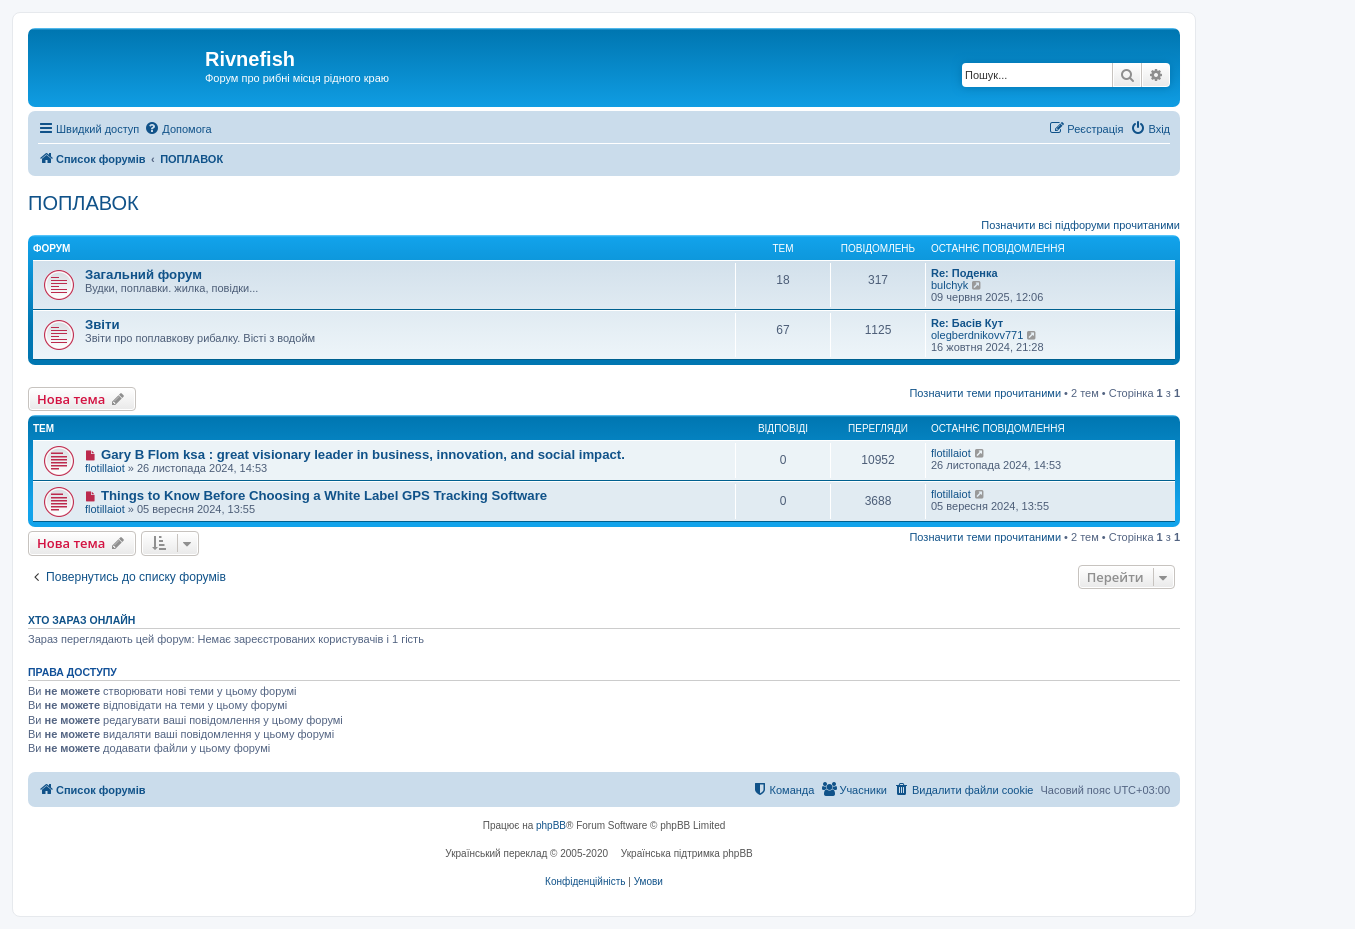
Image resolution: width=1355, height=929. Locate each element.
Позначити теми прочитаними (985, 393)
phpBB (551, 825)
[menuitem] (177, 129)
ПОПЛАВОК (83, 203)
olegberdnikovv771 (977, 335)
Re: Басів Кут (967, 323)
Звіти (102, 324)
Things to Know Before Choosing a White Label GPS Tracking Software (324, 495)
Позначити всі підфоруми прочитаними (1080, 225)
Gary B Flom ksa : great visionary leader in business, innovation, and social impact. (363, 454)
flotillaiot (105, 468)
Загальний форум (143, 274)
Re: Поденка (964, 273)
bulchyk (949, 285)
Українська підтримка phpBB (687, 853)
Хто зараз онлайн (81, 620)
